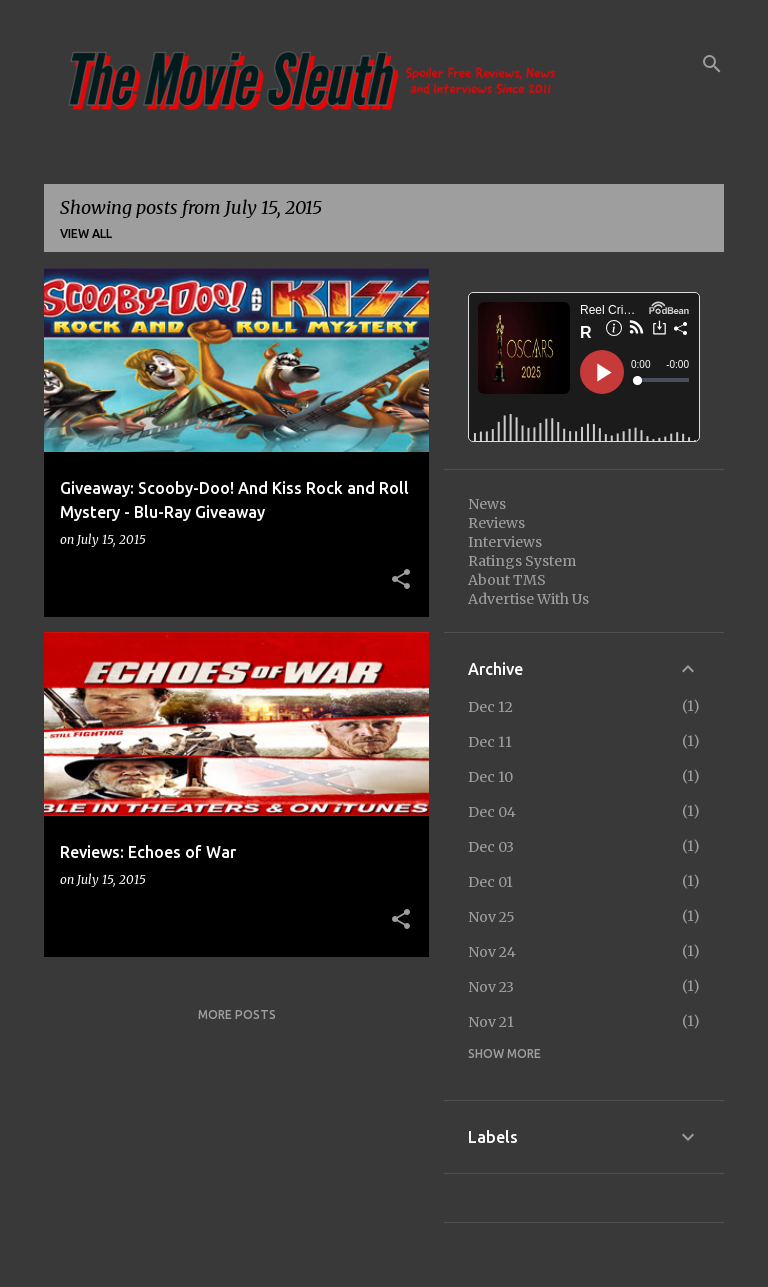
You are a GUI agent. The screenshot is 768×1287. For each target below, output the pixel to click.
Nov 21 (491, 1022)
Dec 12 (490, 707)
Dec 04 (492, 812)
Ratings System (522, 561)
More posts (237, 1014)
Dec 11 (490, 742)
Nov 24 (492, 952)
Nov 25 (491, 917)
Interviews (505, 542)
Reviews (496, 523)
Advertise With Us (528, 599)
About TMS (507, 580)
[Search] (712, 64)
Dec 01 (490, 882)
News (487, 504)
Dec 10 (490, 777)
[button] (401, 580)
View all (86, 233)
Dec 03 (491, 847)
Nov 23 (491, 987)
